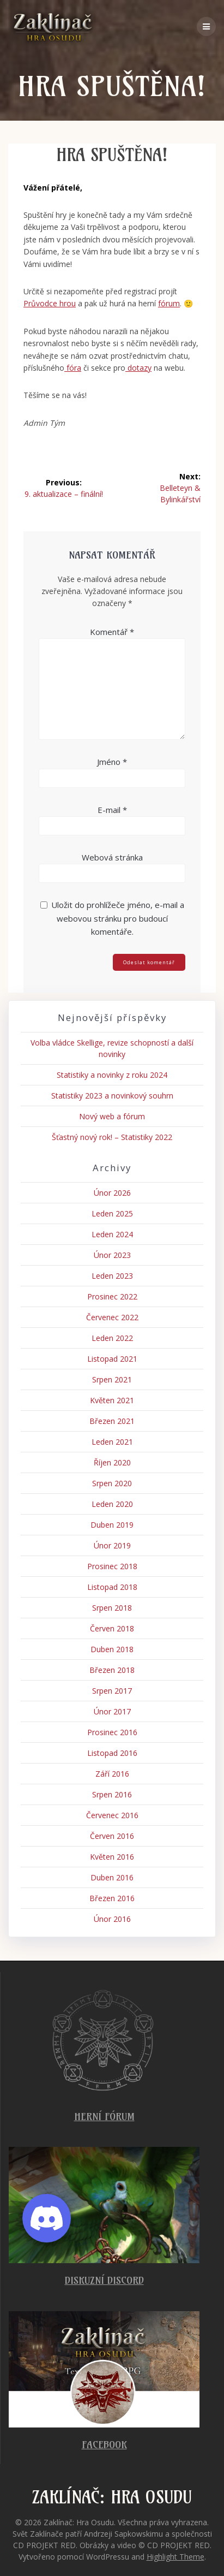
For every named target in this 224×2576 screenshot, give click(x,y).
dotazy (138, 368)
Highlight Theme (175, 2556)
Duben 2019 (112, 1525)
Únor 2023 (112, 1255)
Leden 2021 (112, 1442)
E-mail (112, 809)
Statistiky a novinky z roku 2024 (112, 1075)
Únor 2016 (112, 1919)
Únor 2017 (112, 1711)
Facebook (104, 2444)
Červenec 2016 (112, 1815)
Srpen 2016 (112, 1794)
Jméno (112, 761)
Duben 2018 (112, 1649)
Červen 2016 (112, 1836)
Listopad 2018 (112, 1587)
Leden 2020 (112, 1504)
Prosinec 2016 (112, 1732)
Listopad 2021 (112, 1359)
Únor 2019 (112, 1545)
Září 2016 (112, 1773)
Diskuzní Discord (104, 2280)
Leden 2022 (112, 1338)
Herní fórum (104, 2116)
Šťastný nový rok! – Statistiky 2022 (112, 1137)
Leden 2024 (112, 1234)
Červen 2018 (112, 1628)
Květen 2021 (112, 1400)
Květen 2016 (112, 1856)
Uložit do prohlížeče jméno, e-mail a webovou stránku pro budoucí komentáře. (117, 918)
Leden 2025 (112, 1213)
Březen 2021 (112, 1421)
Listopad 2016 (112, 1753)
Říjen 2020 (112, 1462)
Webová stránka (112, 857)
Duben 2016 (112, 1877)
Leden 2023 (112, 1276)
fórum (169, 303)
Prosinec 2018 (112, 1566)
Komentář (112, 631)
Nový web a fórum (112, 1116)
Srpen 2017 (112, 1690)
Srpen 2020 (112, 1483)
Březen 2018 (112, 1670)
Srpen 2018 (112, 1607)
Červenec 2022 (112, 1317)
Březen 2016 (112, 1898)
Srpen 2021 (112, 1379)
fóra (72, 368)
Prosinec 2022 (112, 1296)
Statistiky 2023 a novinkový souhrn (112, 1095)
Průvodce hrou (49, 303)
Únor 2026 (112, 1193)
